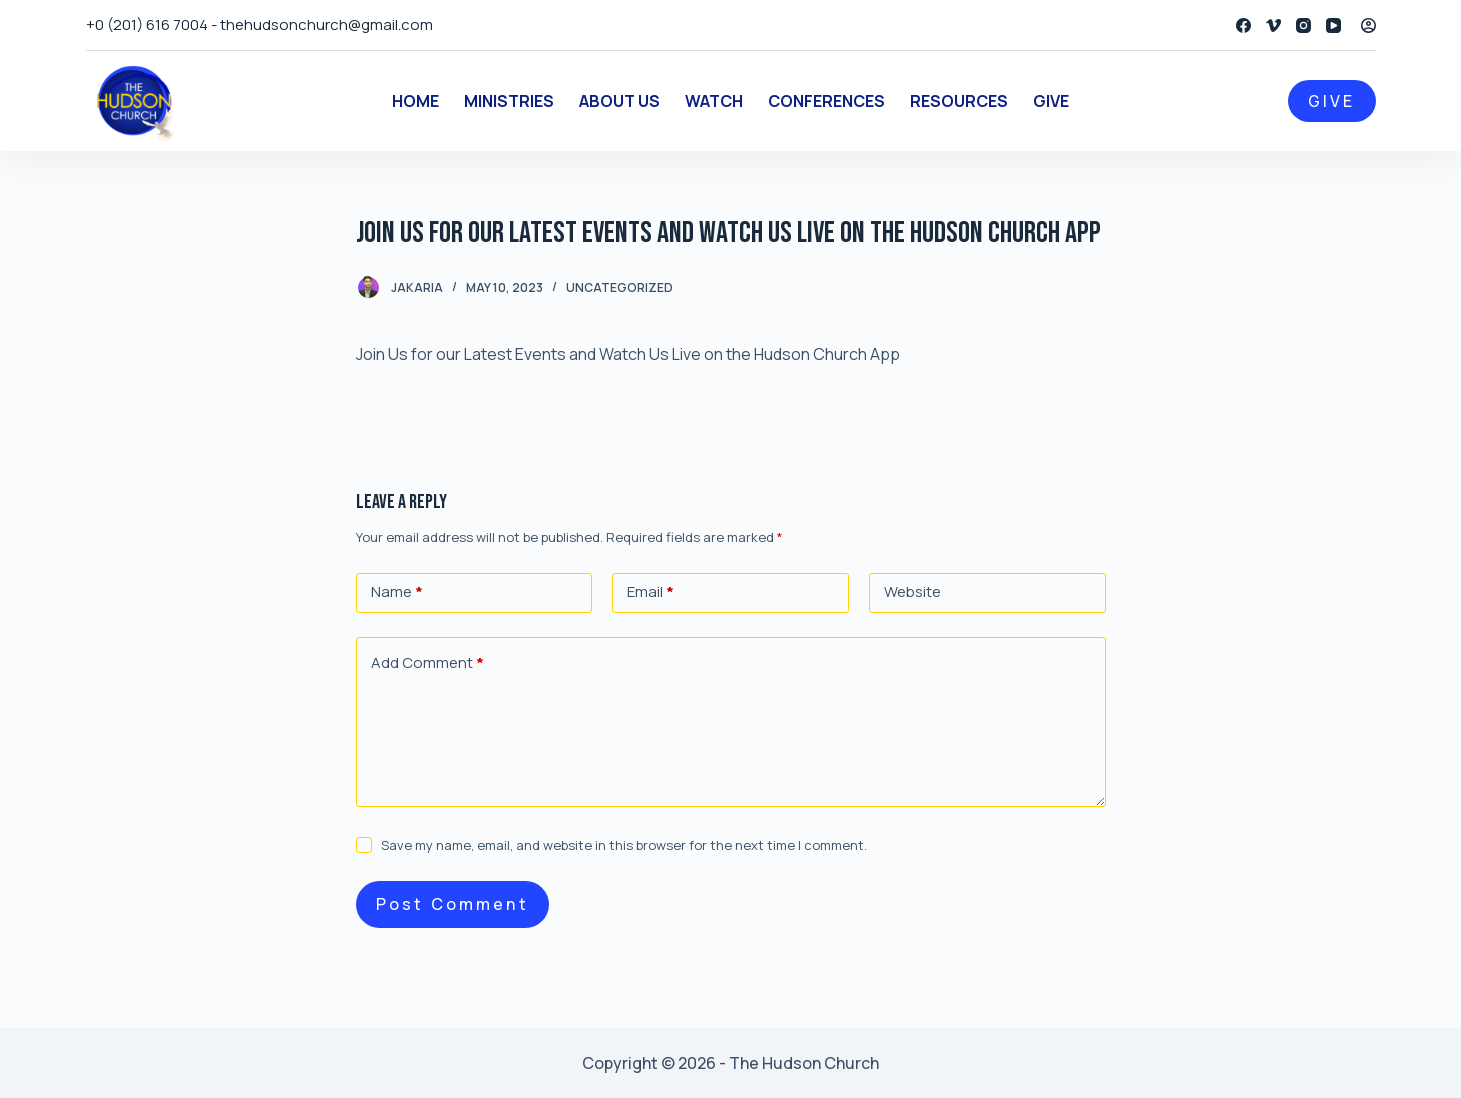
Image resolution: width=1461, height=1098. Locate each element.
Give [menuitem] (1051, 101)
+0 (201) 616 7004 (147, 24)
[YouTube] (1333, 25)
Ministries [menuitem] (509, 101)
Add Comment (427, 663)
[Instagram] (1303, 25)
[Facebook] (1243, 25)
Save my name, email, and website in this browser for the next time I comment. (624, 845)
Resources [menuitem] (959, 101)
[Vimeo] (1273, 25)
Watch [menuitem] (714, 101)
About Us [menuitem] (619, 101)
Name (397, 592)
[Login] (1368, 25)
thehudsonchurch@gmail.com (326, 24)
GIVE (1332, 101)
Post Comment (452, 904)
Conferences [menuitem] (826, 101)
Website (912, 591)
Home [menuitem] (415, 101)
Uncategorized (619, 287)
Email (650, 592)
